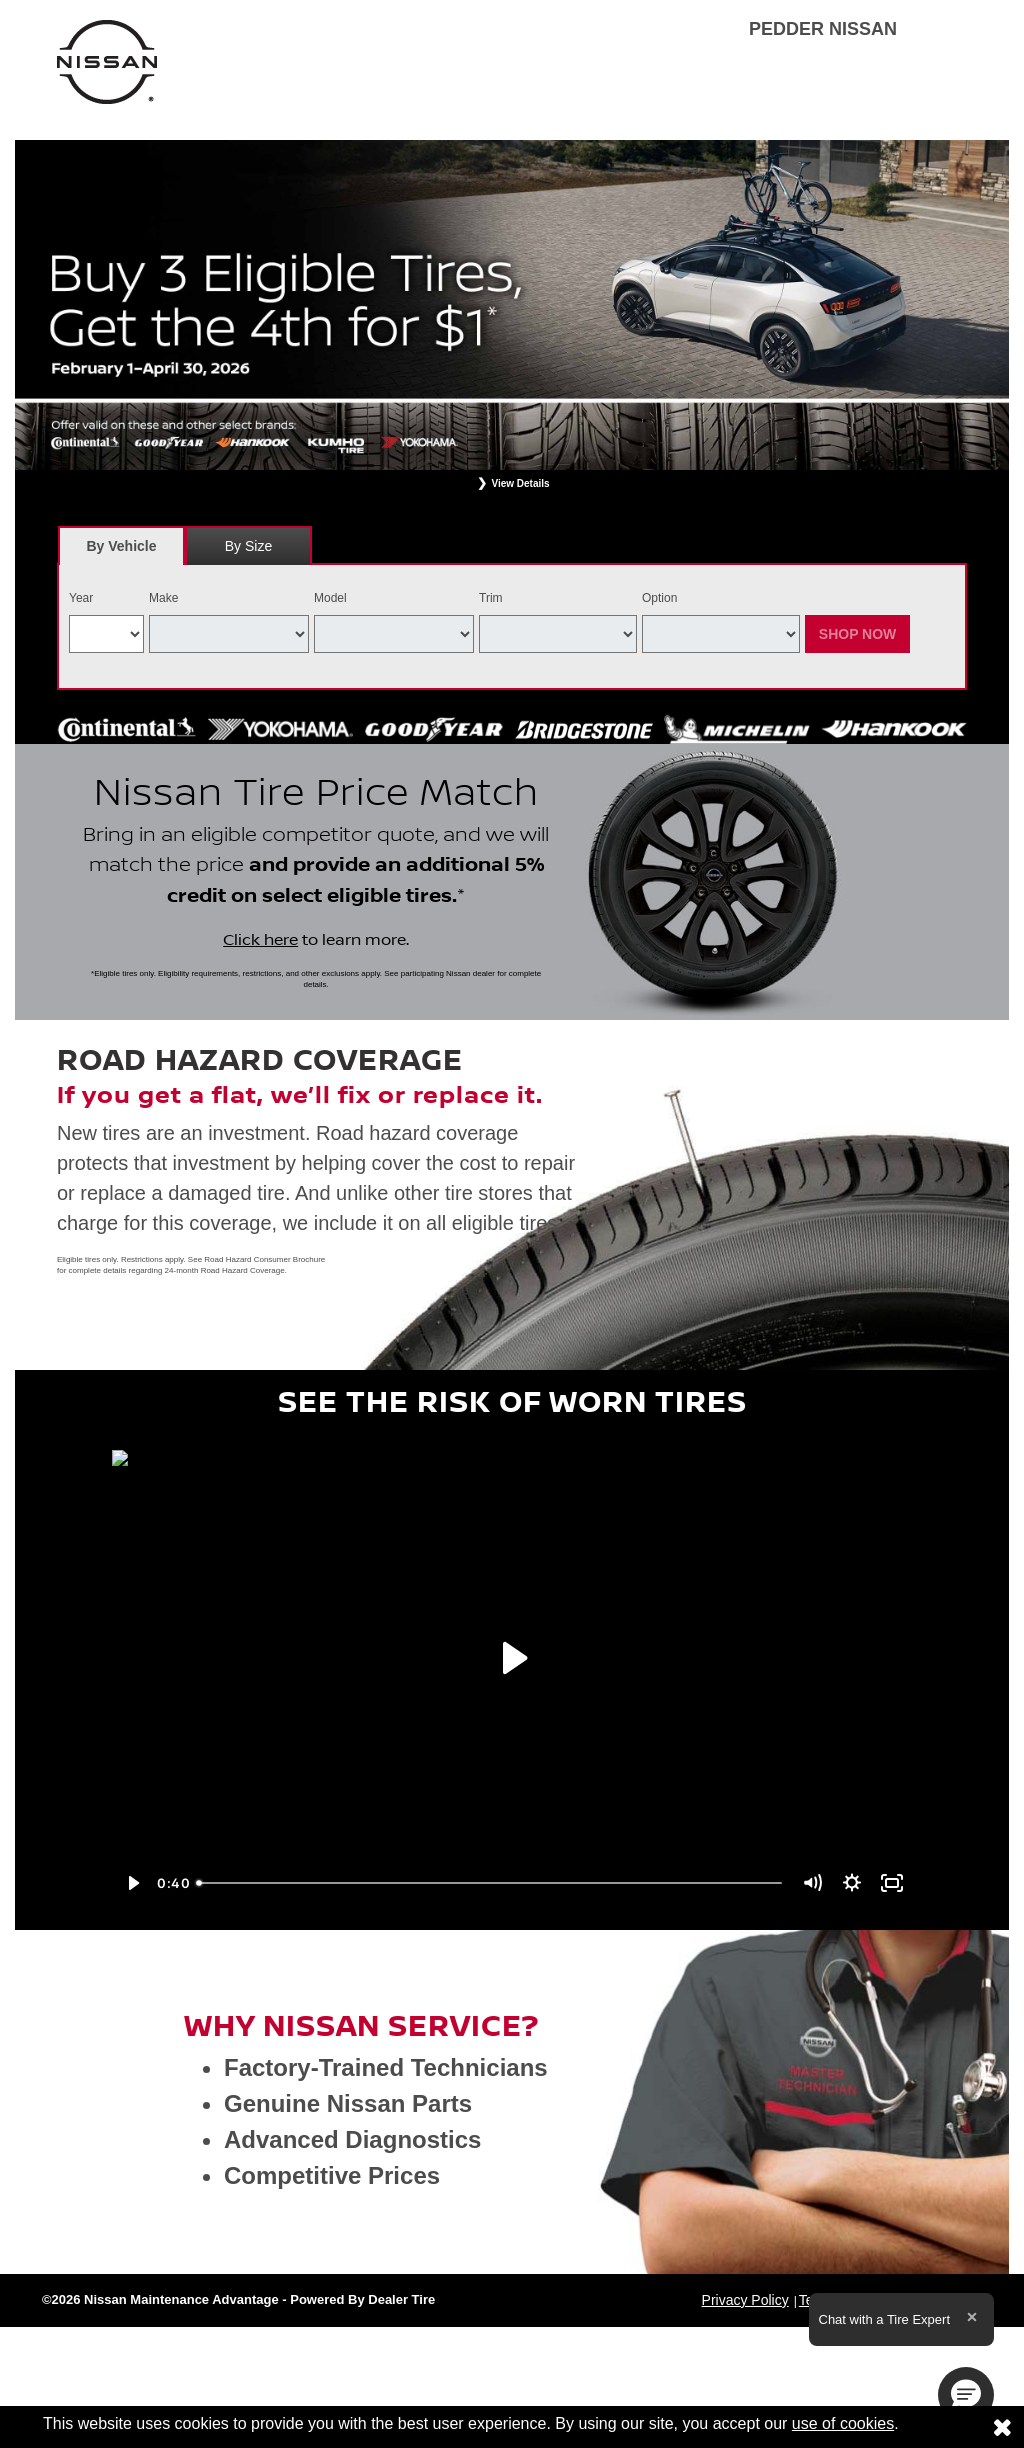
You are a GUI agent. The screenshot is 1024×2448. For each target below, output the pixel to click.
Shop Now (858, 634)
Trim (491, 598)
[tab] (121, 545)
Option (659, 598)
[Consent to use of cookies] (1002, 2427)
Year (81, 598)
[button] (966, 2395)
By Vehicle (121, 551)
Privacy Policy (745, 2300)
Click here (260, 940)
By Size (248, 546)
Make (163, 598)
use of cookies (843, 2423)
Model (330, 598)
